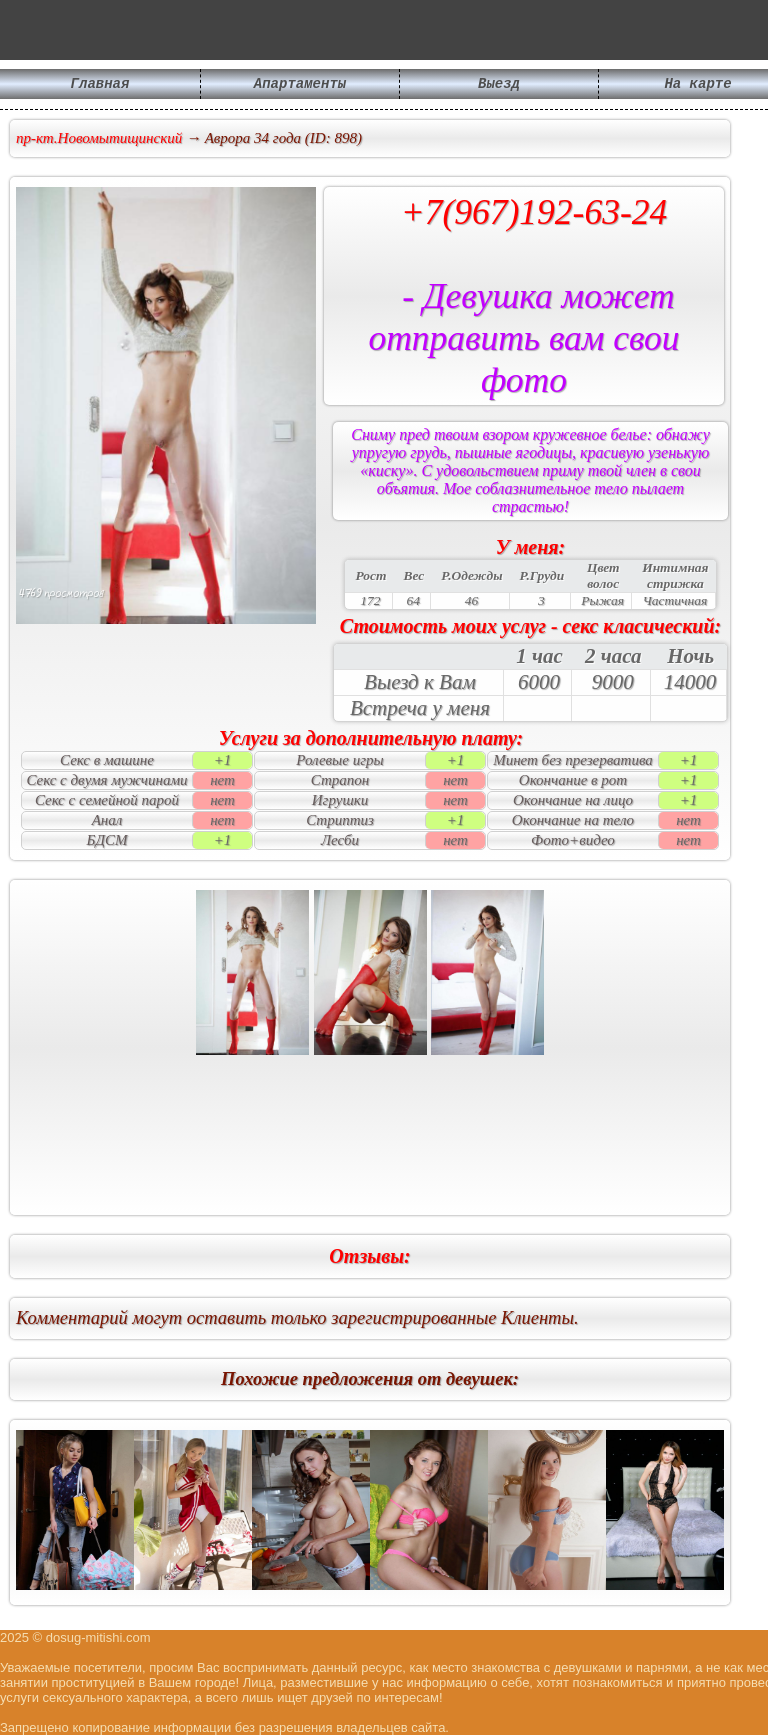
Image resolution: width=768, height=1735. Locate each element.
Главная (100, 85)
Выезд (499, 85)
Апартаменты (300, 85)
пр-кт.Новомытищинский (99, 138)
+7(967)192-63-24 (534, 212)
